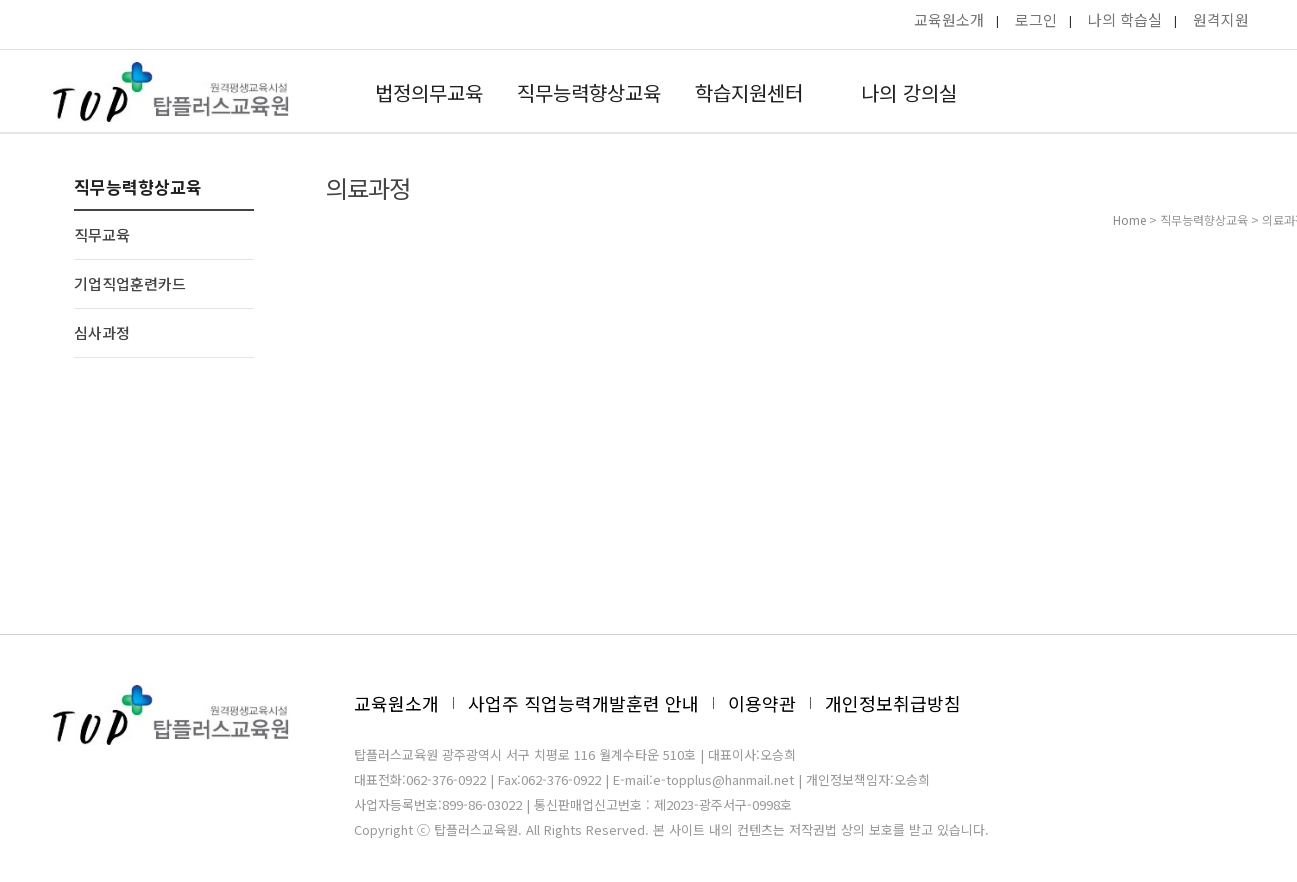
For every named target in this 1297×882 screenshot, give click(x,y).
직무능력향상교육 (589, 92)
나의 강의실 (909, 92)
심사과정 (102, 332)
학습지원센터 (749, 92)
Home (1129, 219)
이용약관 (762, 703)
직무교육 (102, 234)
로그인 (1036, 19)
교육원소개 (949, 19)
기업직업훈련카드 (130, 283)
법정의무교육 (429, 92)
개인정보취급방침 (893, 703)
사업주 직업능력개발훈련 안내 (583, 703)
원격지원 (1221, 19)
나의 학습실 (1125, 19)
